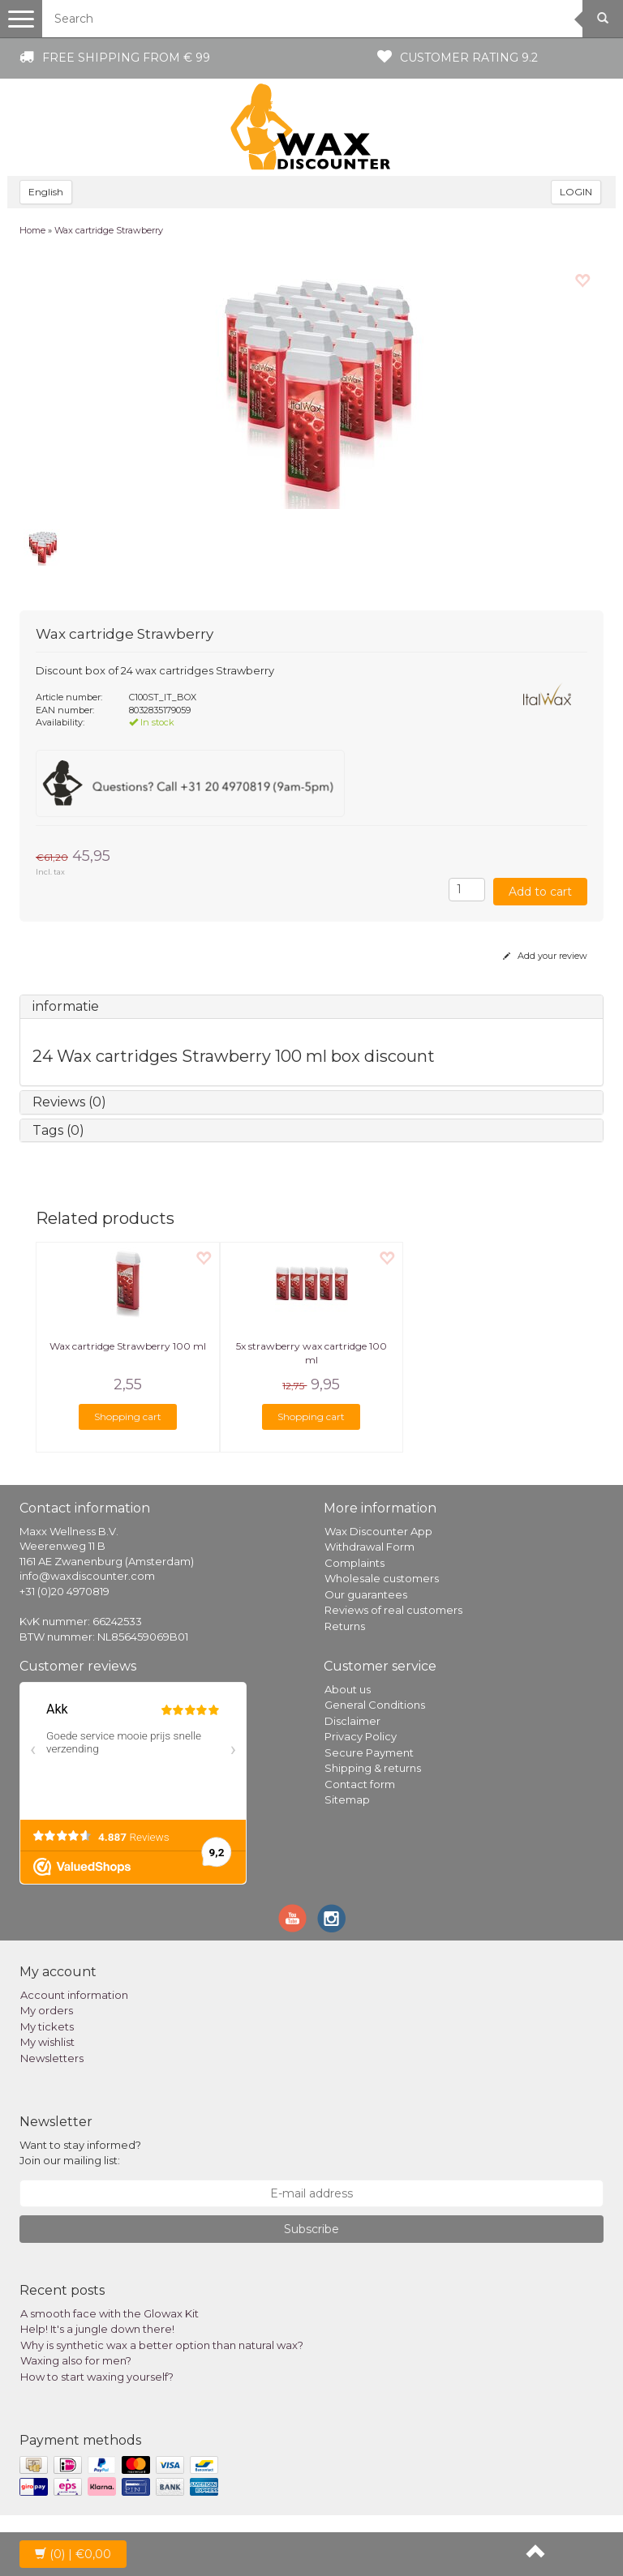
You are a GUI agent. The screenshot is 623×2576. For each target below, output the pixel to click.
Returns (344, 1626)
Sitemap (347, 1799)
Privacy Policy (360, 1736)
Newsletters (52, 2058)
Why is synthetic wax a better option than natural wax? (161, 2345)
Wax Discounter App (378, 1531)
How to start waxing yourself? (97, 2376)
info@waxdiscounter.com (87, 1575)
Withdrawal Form (369, 1546)
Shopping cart (127, 1416)
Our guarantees (365, 1594)
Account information (74, 1994)
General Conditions (374, 1704)
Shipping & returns (372, 1767)
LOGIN (576, 192)
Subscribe (311, 2229)
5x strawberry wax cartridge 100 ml (311, 1353)
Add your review (545, 955)
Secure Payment (369, 1752)
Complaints (354, 1562)
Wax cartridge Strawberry (108, 230)
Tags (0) (58, 1130)
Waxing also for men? (75, 2360)
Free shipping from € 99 (126, 57)
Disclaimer (352, 1720)
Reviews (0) (69, 1102)
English (45, 192)
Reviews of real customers (393, 1609)
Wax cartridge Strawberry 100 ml (127, 1346)
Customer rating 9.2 (469, 57)
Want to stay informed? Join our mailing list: (80, 2152)
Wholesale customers (381, 1578)
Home (32, 230)
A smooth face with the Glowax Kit (109, 2313)
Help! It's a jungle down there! (97, 2328)
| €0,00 (73, 2554)
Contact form (359, 1784)
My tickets (47, 2026)
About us (347, 1689)
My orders (46, 2010)
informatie (65, 1006)
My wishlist (47, 2041)
